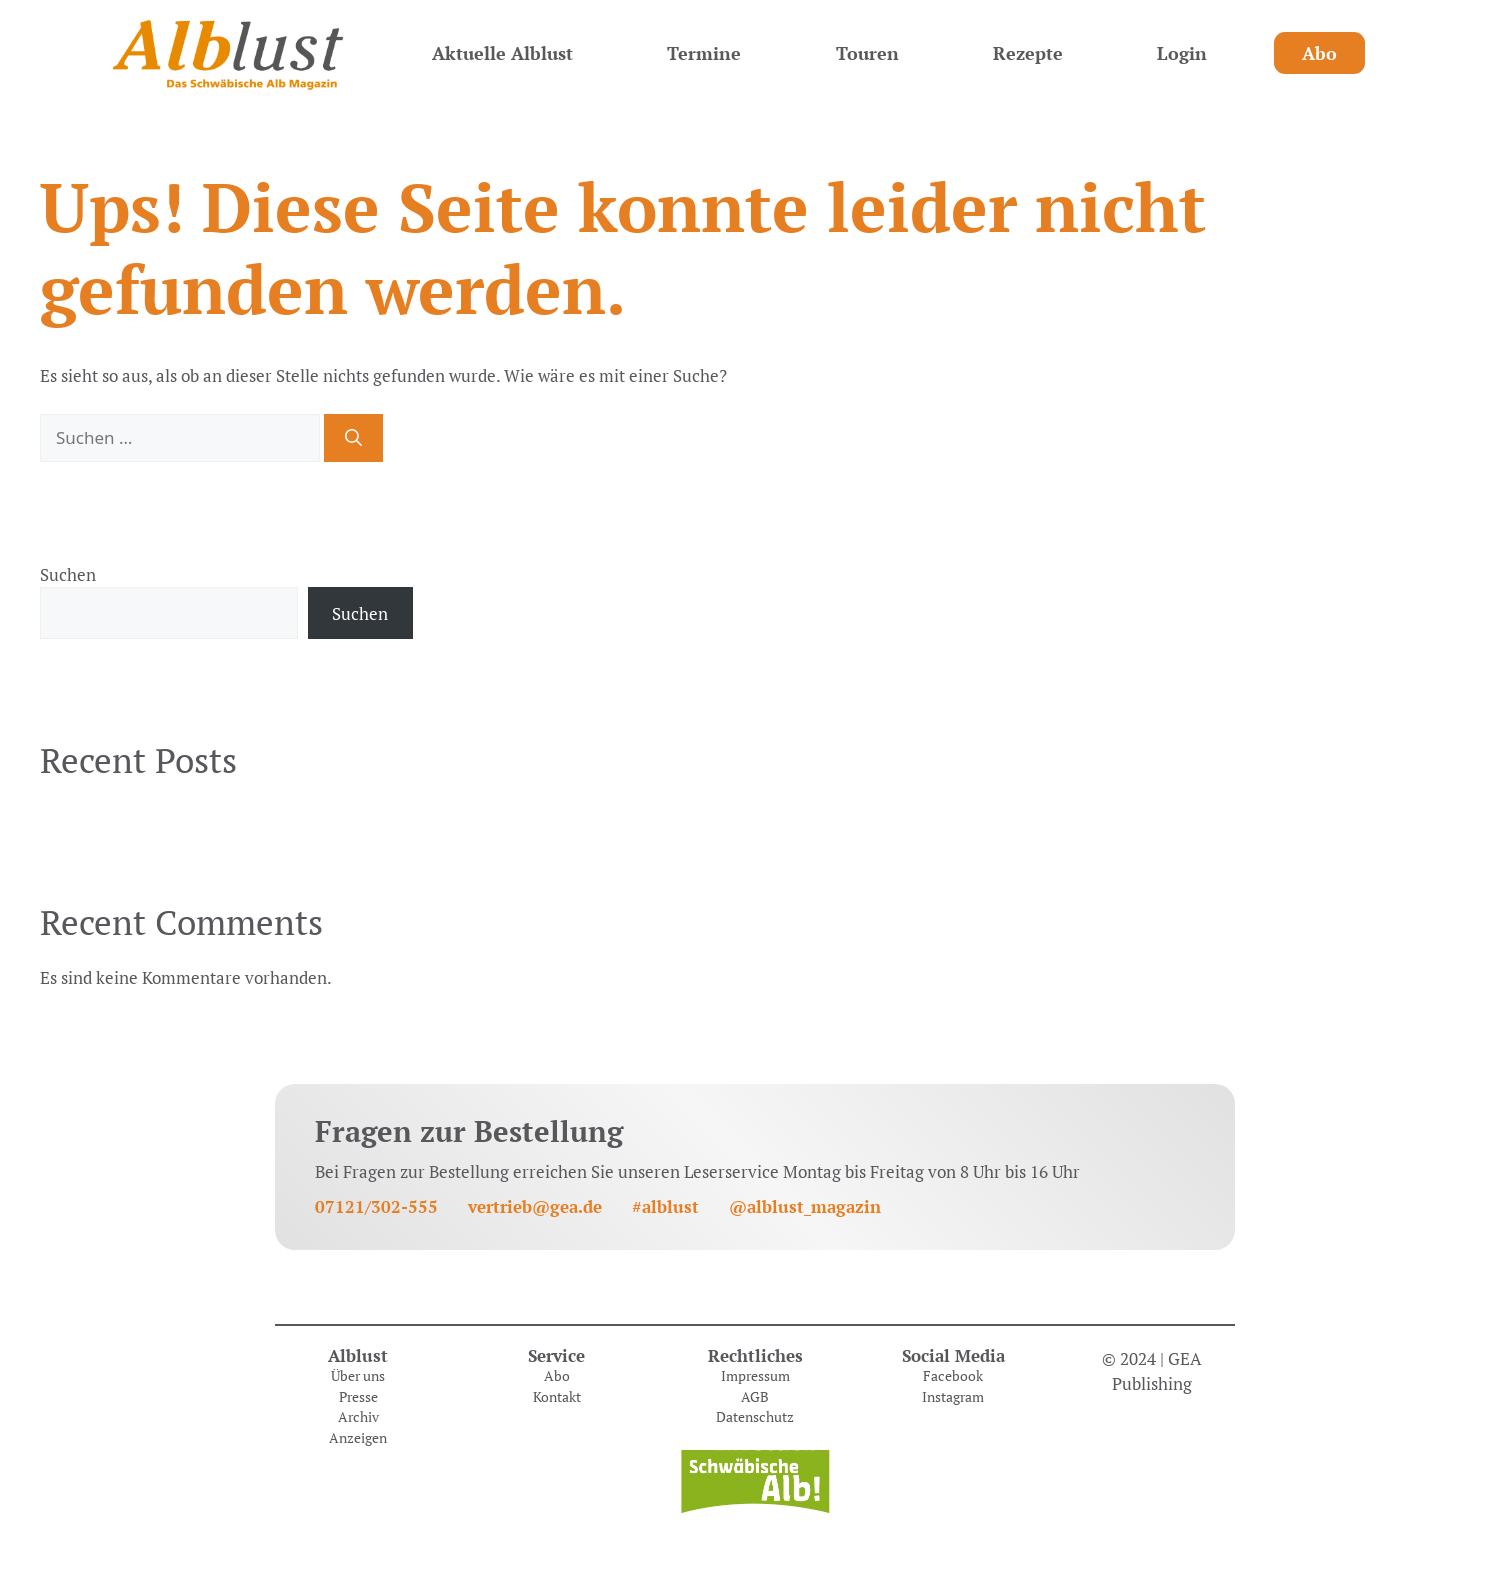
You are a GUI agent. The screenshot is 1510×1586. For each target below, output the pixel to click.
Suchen (68, 574)
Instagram (953, 1397)
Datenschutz (755, 1417)
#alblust (665, 1206)
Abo (1319, 53)
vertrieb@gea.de (535, 1206)
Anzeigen (358, 1438)
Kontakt (557, 1397)
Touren (867, 53)
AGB (755, 1397)
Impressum (755, 1376)
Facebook (953, 1376)
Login (1182, 53)
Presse (358, 1397)
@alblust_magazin (805, 1206)
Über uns (358, 1376)
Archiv (358, 1417)
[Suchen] (353, 438)
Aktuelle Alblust (502, 53)
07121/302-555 (376, 1206)
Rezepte (1028, 53)
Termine (704, 53)
